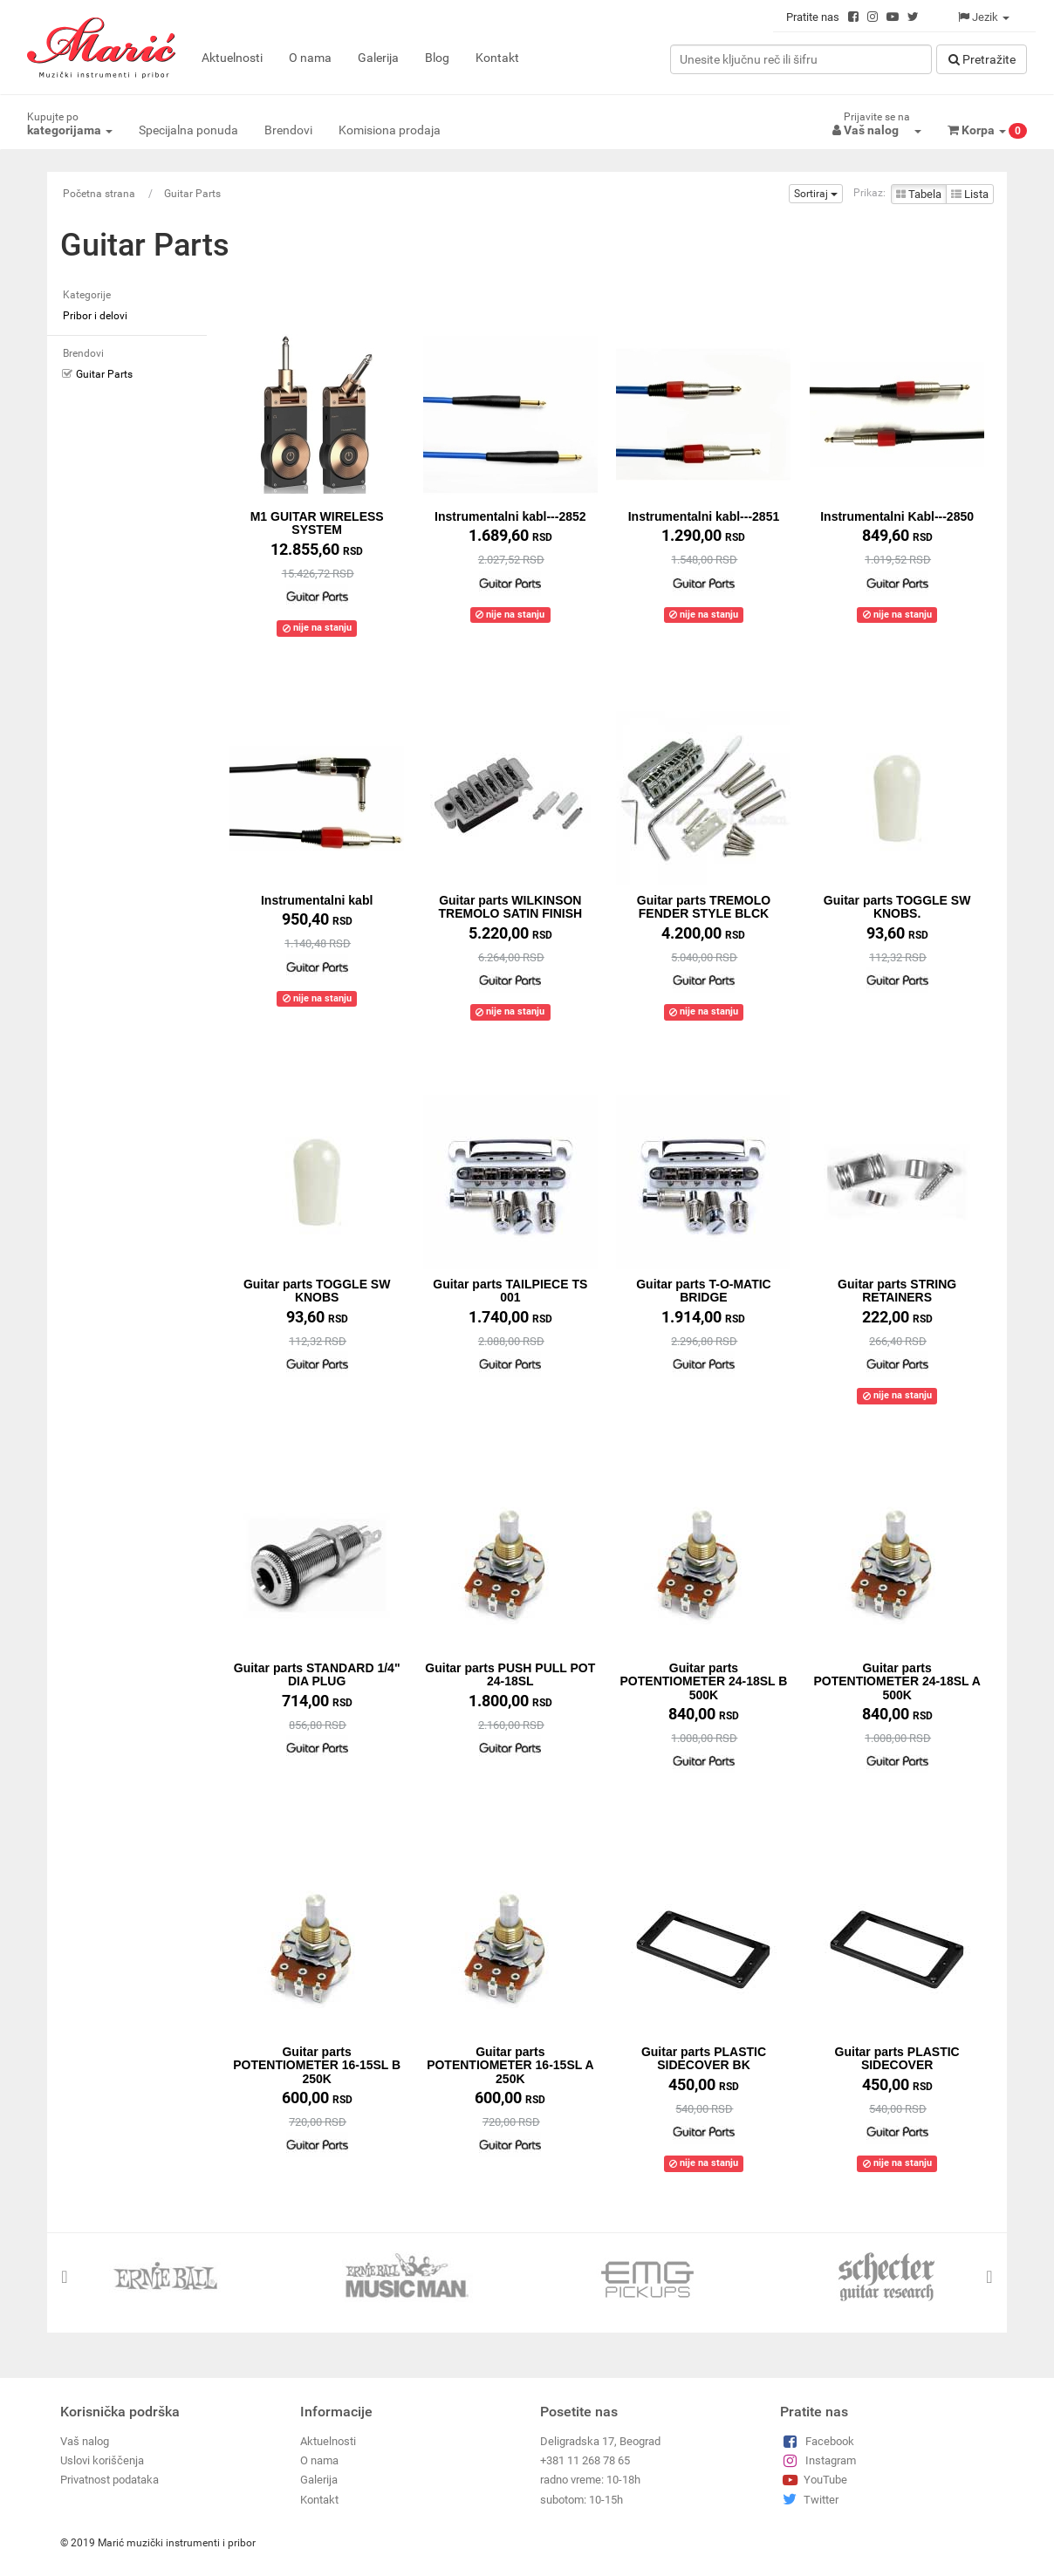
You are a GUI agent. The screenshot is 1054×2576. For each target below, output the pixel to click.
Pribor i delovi (95, 316)
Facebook (817, 2440)
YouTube (813, 2479)
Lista (970, 194)
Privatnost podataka (109, 2479)
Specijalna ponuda (188, 130)
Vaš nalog (84, 2440)
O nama (310, 58)
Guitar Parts (192, 194)
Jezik (984, 17)
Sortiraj (816, 194)
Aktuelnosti (232, 58)
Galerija (378, 58)
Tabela (918, 194)
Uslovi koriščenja (102, 2460)
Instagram (818, 2460)
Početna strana (99, 194)
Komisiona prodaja (390, 130)
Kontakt (497, 58)
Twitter (809, 2498)
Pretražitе (982, 59)
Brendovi (288, 130)
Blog (437, 58)
